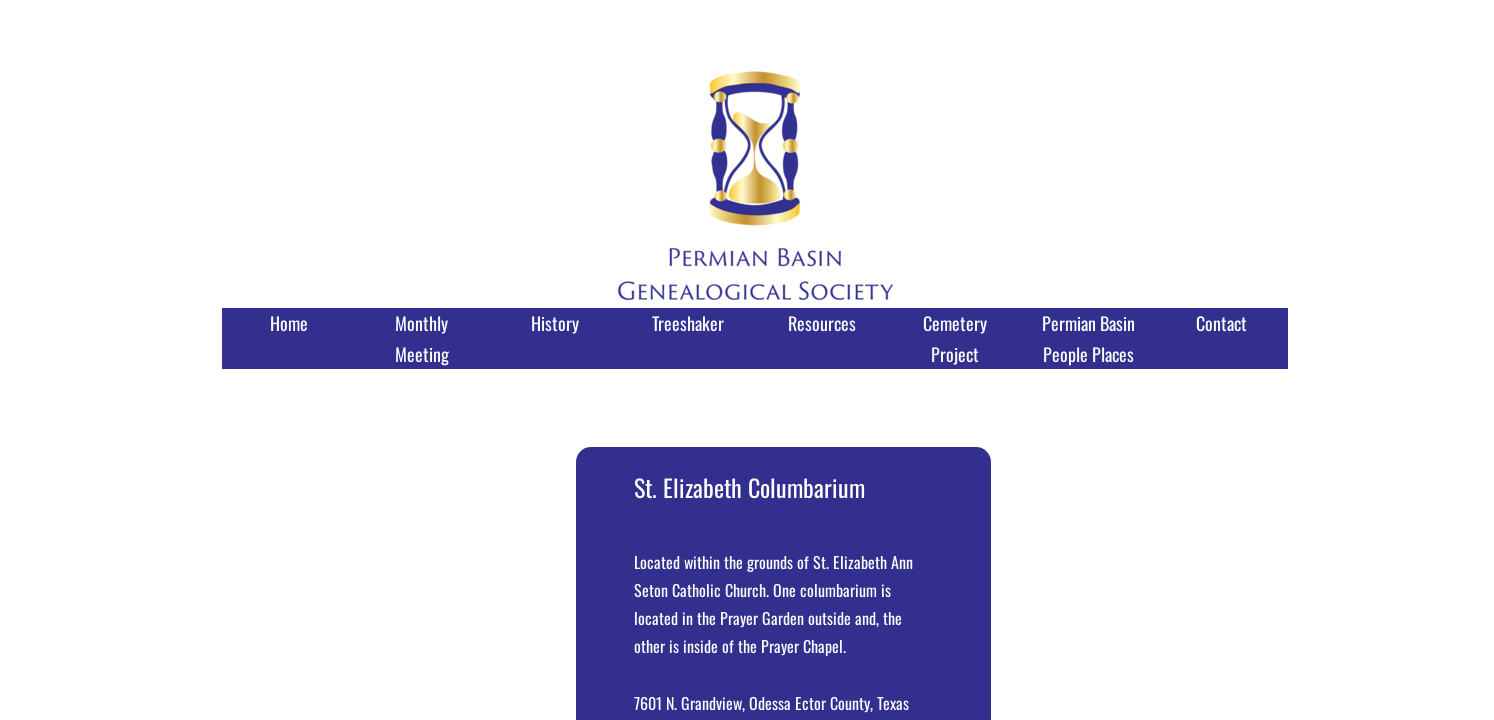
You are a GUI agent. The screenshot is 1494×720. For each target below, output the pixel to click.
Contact (1221, 323)
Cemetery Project (955, 338)
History (555, 323)
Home (289, 323)
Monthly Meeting (422, 338)
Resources (822, 323)
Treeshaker (688, 323)
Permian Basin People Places (1088, 338)
